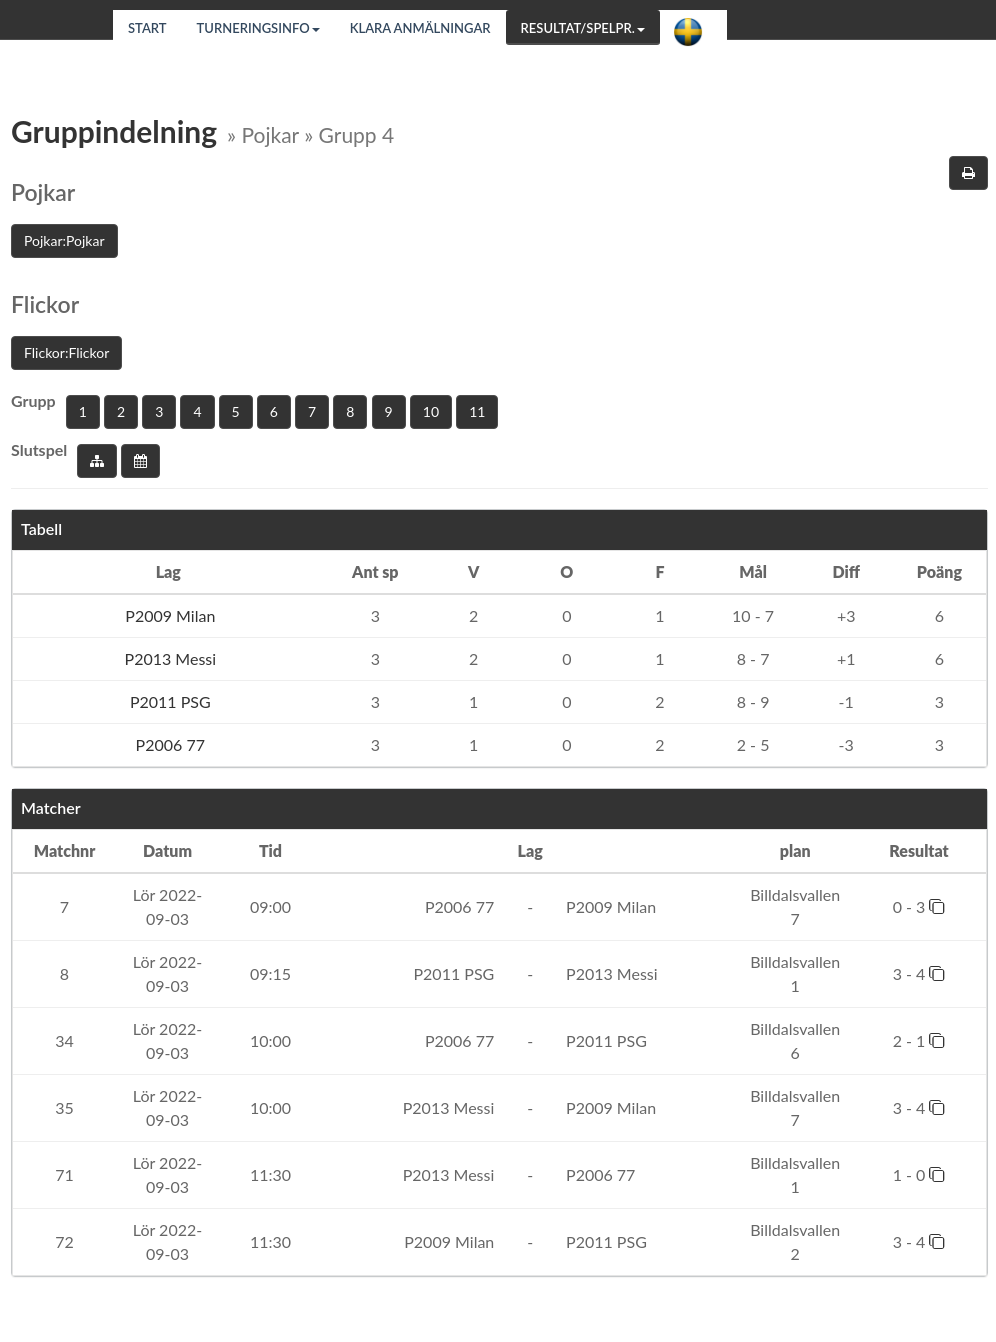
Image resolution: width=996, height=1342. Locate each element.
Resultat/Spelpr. (583, 28)
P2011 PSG (168, 701)
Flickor (45, 304)
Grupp (33, 400)
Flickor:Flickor (66, 352)
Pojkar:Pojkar (64, 240)
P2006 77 (168, 744)
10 (431, 411)
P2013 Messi (168, 658)
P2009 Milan (168, 615)
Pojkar (43, 192)
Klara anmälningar (420, 28)
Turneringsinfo (258, 28)
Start (147, 28)
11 (477, 411)
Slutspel (39, 449)
